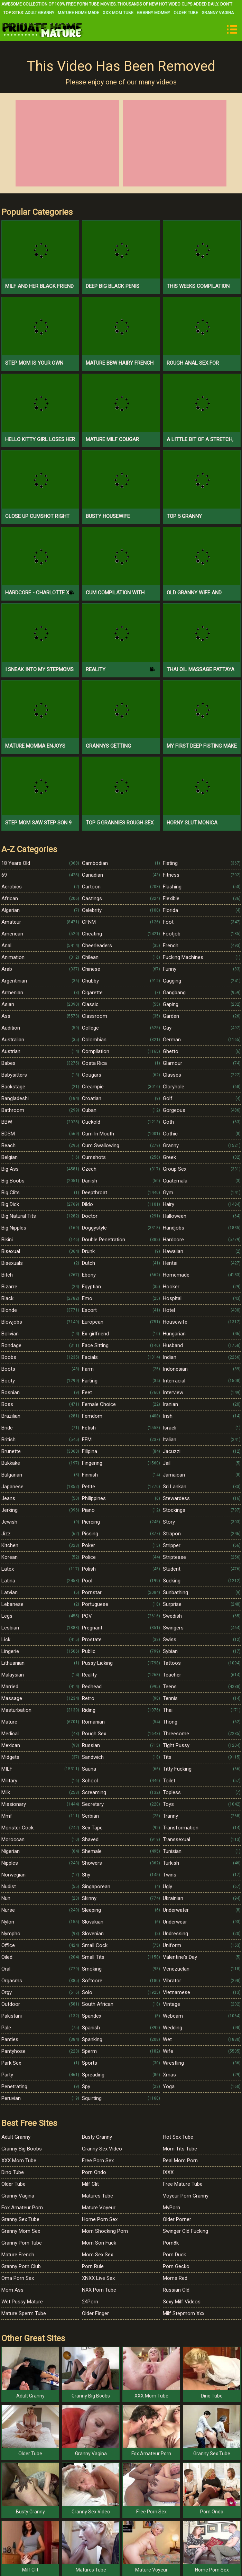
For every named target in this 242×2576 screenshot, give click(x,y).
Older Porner (177, 2219)
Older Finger (95, 2313)
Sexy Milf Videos (182, 2302)
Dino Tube (12, 2172)
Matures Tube (97, 2196)
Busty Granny (97, 2137)
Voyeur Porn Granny (185, 2196)
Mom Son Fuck (99, 2243)
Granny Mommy (153, 12)
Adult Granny (39, 12)
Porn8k (171, 2243)
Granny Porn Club (21, 2266)
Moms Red (175, 2278)
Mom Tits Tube (180, 2149)
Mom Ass (12, 2290)
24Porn (90, 2302)
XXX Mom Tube (118, 12)
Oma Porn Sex (17, 2278)
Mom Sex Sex (97, 2254)
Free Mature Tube (183, 2184)
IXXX (168, 2172)
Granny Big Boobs (21, 2149)
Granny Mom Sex (20, 2231)
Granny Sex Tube (20, 2219)
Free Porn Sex (98, 2160)
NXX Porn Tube (99, 2290)
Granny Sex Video (102, 2149)
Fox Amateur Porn (22, 2207)
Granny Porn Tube (21, 2243)
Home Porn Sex (100, 2219)
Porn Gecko (176, 2266)
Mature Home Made (78, 12)
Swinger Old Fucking (185, 2231)
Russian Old (176, 2290)
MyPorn (171, 2207)
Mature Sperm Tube (23, 2313)
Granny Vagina (218, 12)
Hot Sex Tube (178, 2137)
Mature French (17, 2254)
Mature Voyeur (98, 2207)
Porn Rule (93, 2266)
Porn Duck (174, 2254)
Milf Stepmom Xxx (183, 2313)
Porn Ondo (94, 2172)
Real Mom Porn (180, 2160)
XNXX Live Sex (98, 2278)
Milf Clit (90, 2184)
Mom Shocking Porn (105, 2231)
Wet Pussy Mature (22, 2302)
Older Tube (186, 12)
